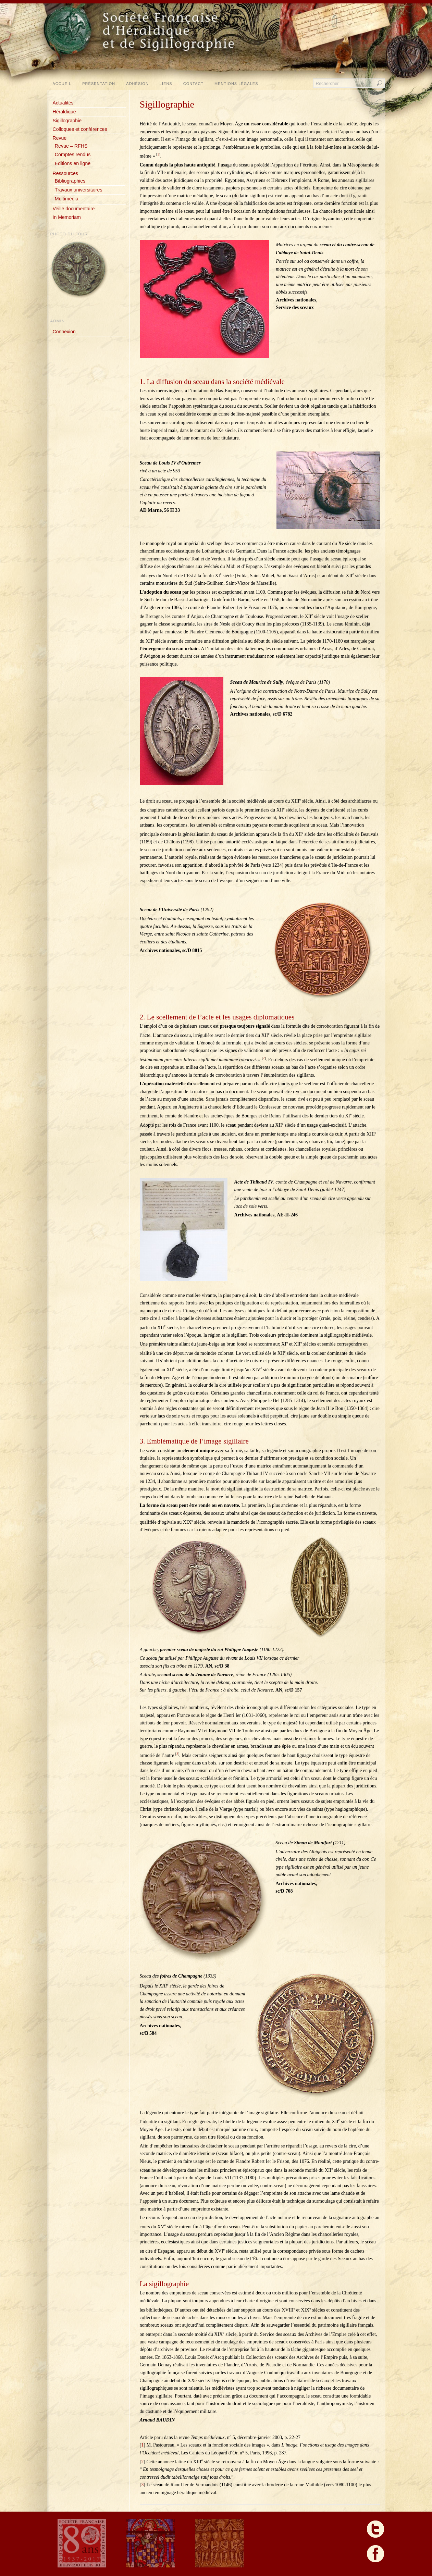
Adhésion (137, 84)
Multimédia (66, 198)
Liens (166, 84)
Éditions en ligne (72, 163)
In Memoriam (67, 217)
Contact (193, 84)
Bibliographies (70, 181)
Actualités (63, 103)
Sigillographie (67, 120)
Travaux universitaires (78, 190)
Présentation (98, 84)
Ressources (65, 173)
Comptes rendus (72, 154)
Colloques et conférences (80, 129)
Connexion (64, 331)
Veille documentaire (74, 208)
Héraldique (64, 111)
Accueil (62, 84)
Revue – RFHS (71, 146)
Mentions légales (236, 84)
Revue (60, 138)
